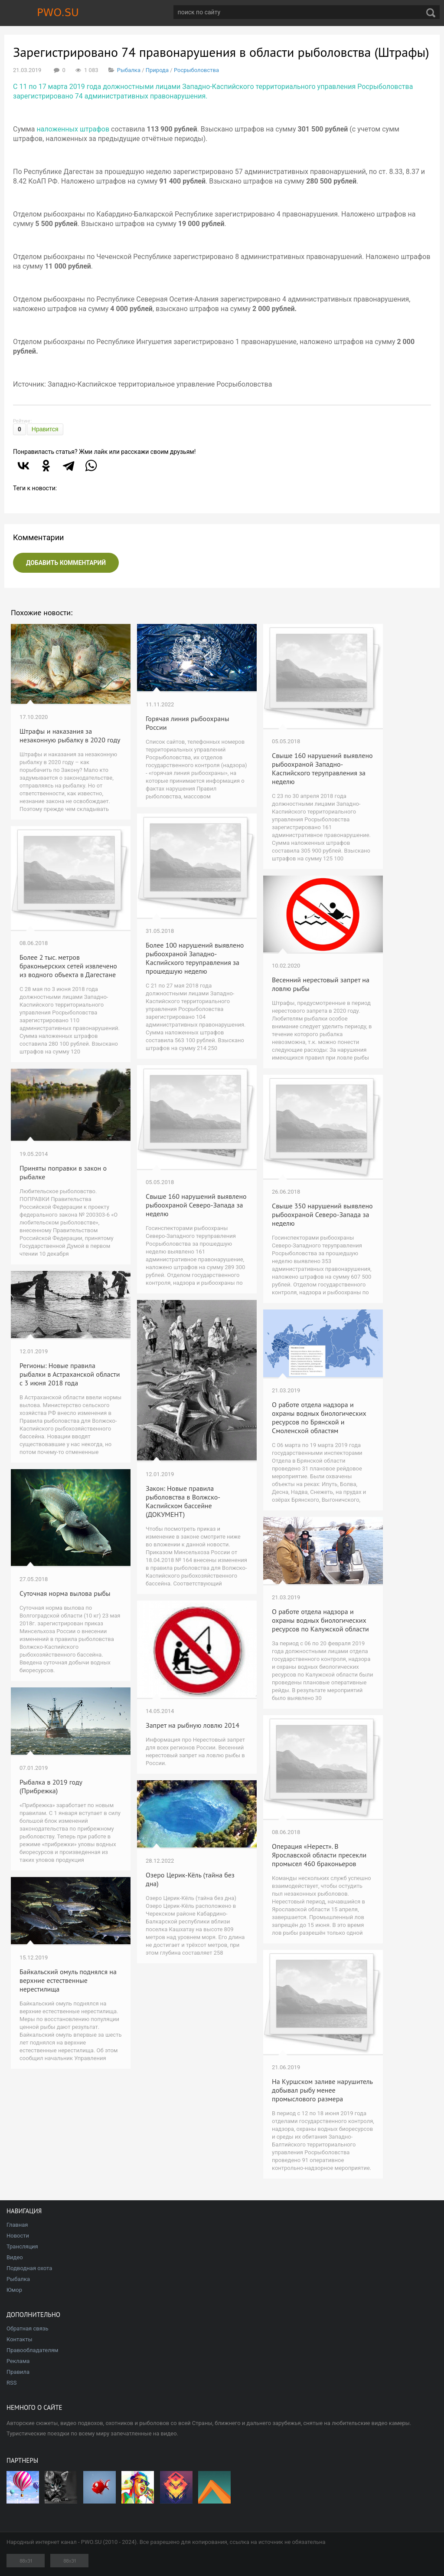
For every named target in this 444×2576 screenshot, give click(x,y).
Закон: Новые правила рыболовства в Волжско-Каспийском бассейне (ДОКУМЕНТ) (183, 1501)
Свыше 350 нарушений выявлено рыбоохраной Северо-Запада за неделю (322, 1214)
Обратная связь (28, 2328)
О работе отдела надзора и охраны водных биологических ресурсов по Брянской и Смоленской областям (319, 1417)
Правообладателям (32, 2350)
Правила (18, 2372)
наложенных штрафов (72, 129)
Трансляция (22, 2246)
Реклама (18, 2361)
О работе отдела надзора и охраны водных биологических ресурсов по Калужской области (320, 1620)
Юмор (14, 2290)
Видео (15, 2257)
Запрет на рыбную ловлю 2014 (192, 1725)
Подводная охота (29, 2268)
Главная (17, 2225)
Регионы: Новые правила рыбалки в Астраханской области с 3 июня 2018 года (70, 1374)
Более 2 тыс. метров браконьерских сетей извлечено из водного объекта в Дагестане (68, 966)
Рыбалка (128, 70)
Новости (18, 2235)
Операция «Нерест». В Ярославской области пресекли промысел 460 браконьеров (319, 1855)
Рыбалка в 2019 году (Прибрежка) (51, 1786)
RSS (11, 2382)
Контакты (20, 2339)
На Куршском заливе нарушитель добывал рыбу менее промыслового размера (322, 2090)
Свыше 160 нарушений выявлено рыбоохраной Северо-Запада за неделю (196, 1205)
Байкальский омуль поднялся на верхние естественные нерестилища (68, 1980)
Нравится (45, 429)
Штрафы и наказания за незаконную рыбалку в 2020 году (70, 735)
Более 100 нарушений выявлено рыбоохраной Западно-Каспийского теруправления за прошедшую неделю (195, 958)
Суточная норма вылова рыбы (65, 1593)
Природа (157, 70)
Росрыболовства (196, 70)
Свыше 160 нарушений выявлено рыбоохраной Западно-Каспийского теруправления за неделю (322, 768)
